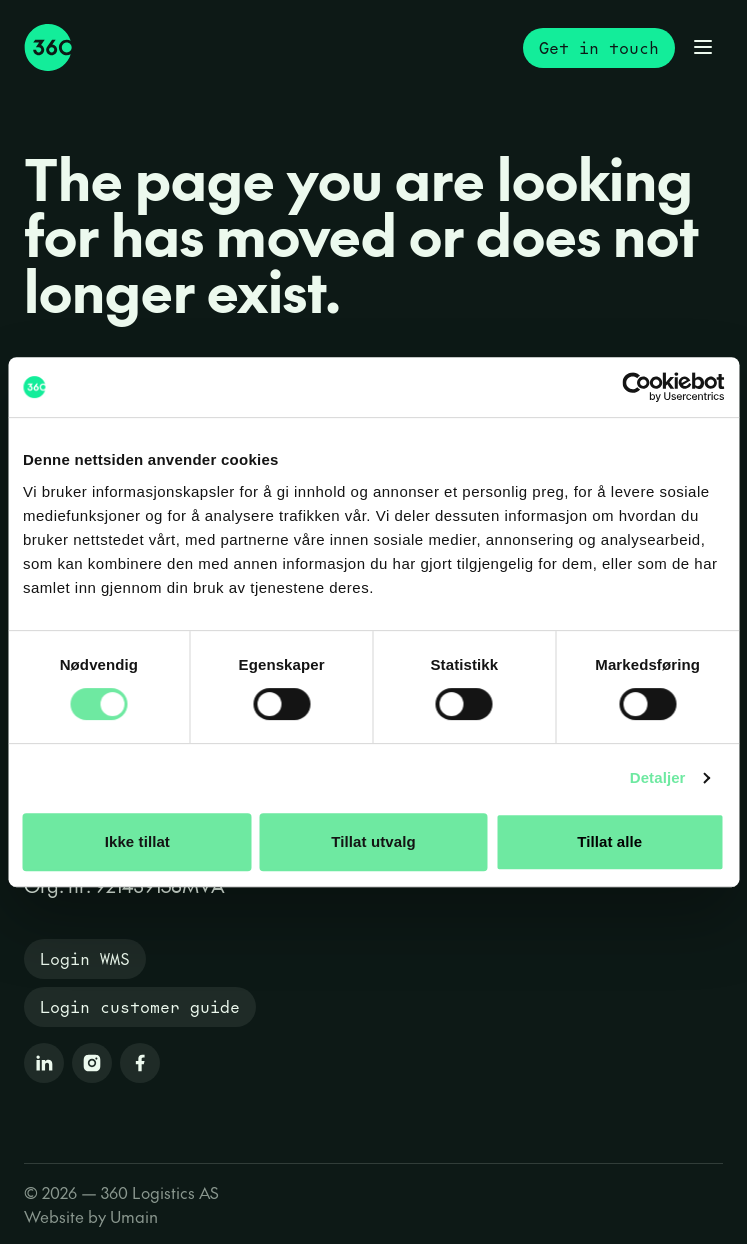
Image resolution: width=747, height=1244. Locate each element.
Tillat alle (609, 841)
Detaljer (658, 777)
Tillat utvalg (373, 841)
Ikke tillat (137, 841)
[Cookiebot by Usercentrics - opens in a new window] (636, 387)
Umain (134, 1216)
